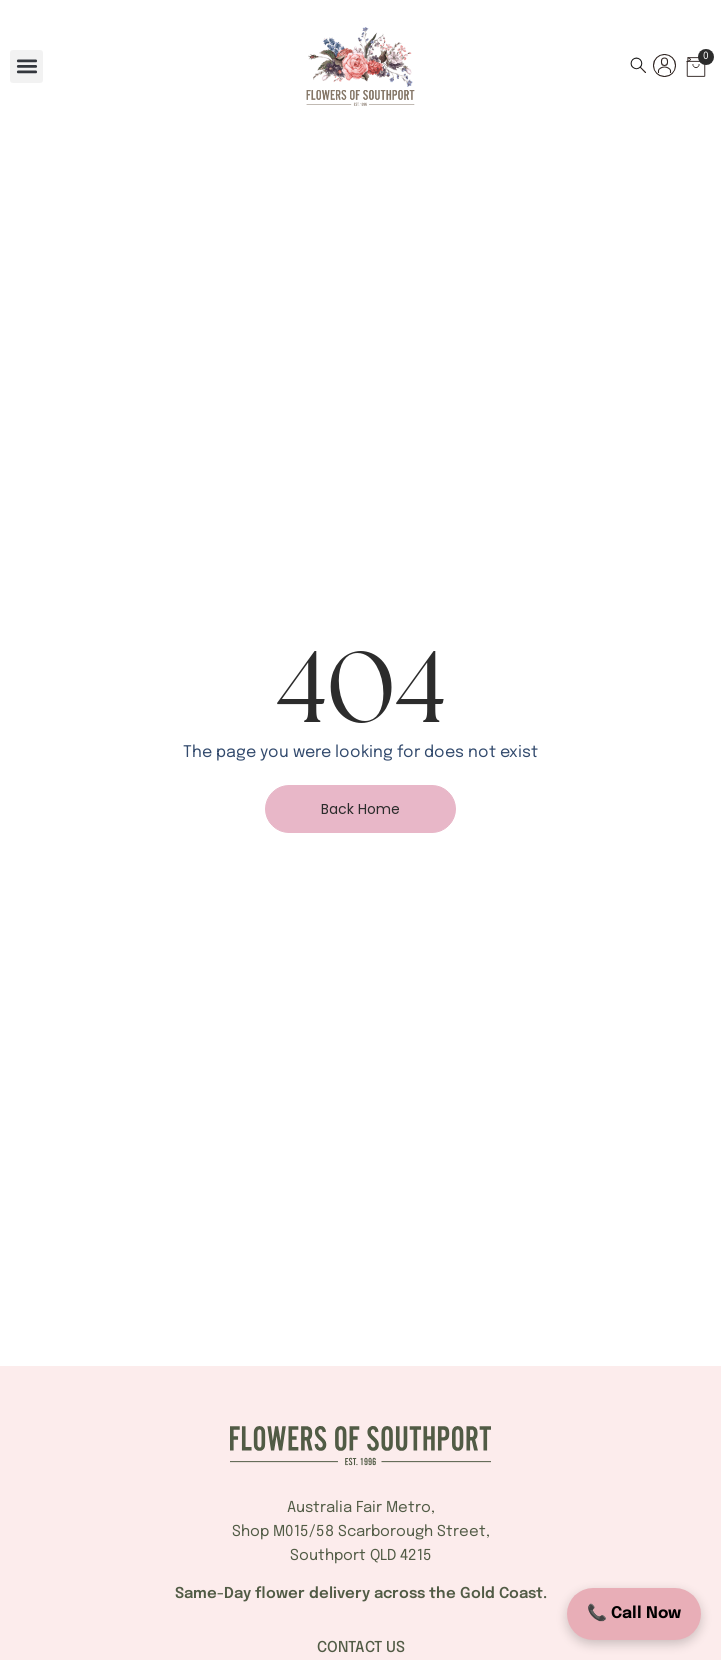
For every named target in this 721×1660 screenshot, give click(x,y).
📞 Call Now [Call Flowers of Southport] (634, 1613)
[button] (26, 66)
